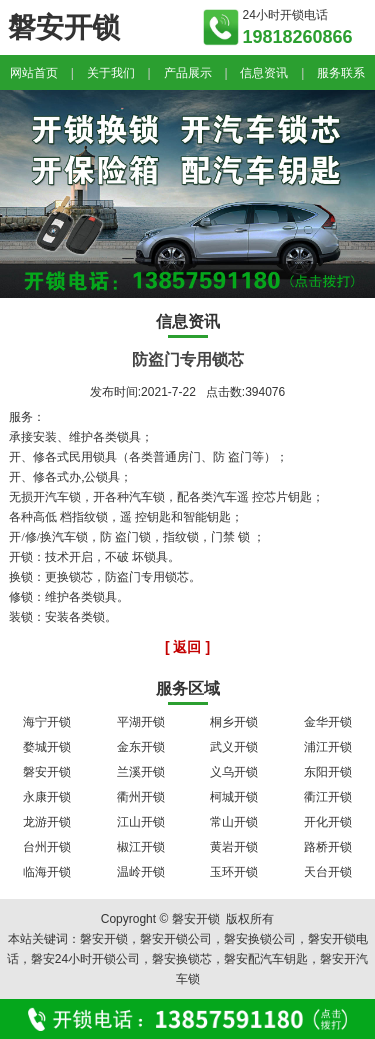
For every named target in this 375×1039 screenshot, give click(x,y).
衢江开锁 (328, 797)
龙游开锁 (47, 822)
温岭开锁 (141, 872)
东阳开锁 (328, 772)
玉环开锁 (234, 872)
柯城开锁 (234, 797)
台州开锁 (47, 847)
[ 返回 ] (187, 647)
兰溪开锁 (141, 772)
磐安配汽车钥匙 (266, 959)
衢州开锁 (141, 797)
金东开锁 (141, 747)
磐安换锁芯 (182, 959)
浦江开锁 (328, 747)
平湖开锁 (141, 722)
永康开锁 (47, 797)
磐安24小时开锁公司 (85, 959)
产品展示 (188, 73)
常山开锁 (234, 822)
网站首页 (34, 73)
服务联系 (341, 73)
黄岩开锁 (234, 847)
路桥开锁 (328, 847)
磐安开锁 (47, 772)
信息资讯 (264, 73)
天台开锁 (328, 872)
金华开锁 (328, 722)
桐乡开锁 (234, 722)
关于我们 (111, 73)
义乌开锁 (234, 772)
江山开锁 (141, 822)
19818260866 (298, 37)
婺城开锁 (47, 747)
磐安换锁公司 (260, 939)
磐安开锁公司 (176, 939)
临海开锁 (47, 872)
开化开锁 (328, 822)
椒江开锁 (141, 847)
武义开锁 (234, 747)
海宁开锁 (47, 722)
